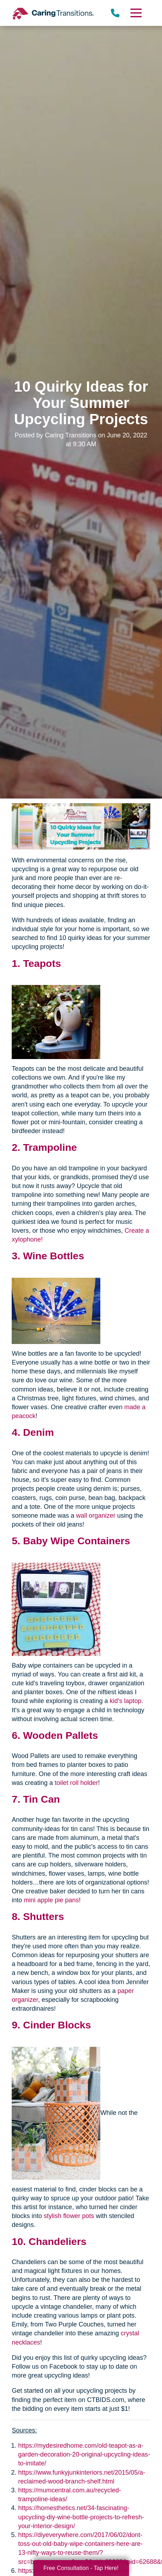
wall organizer (95, 1515)
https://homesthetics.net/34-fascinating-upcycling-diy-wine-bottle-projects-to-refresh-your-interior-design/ (81, 2516)
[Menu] (135, 13)
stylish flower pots (69, 2215)
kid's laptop (125, 1700)
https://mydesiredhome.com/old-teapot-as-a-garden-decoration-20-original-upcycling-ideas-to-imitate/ (84, 2454)
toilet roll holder (76, 1782)
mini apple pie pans (51, 1900)
